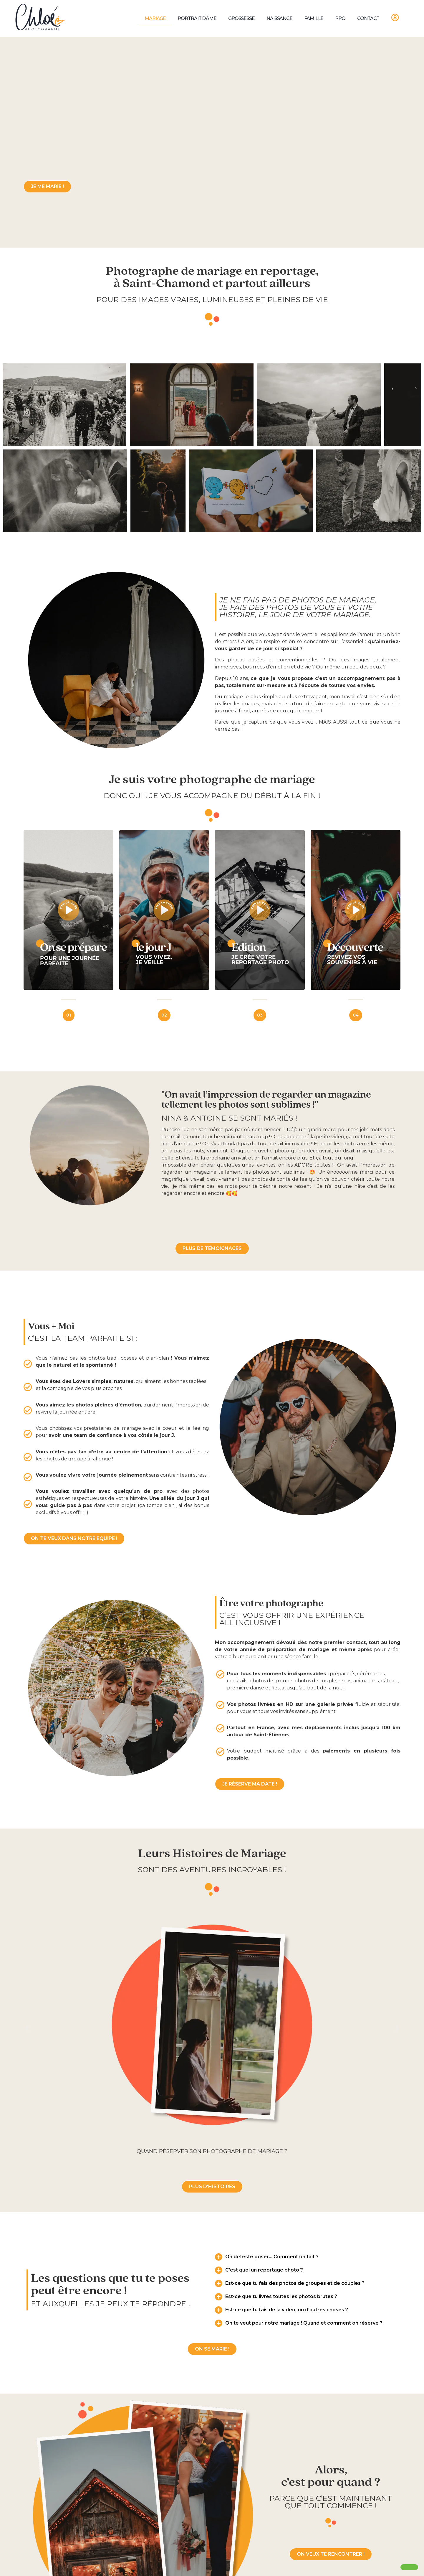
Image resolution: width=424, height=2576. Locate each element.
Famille (313, 18)
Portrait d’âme (197, 18)
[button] (27, 2028)
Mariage (155, 18)
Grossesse (241, 18)
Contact (368, 18)
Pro (340, 18)
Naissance (279, 18)
